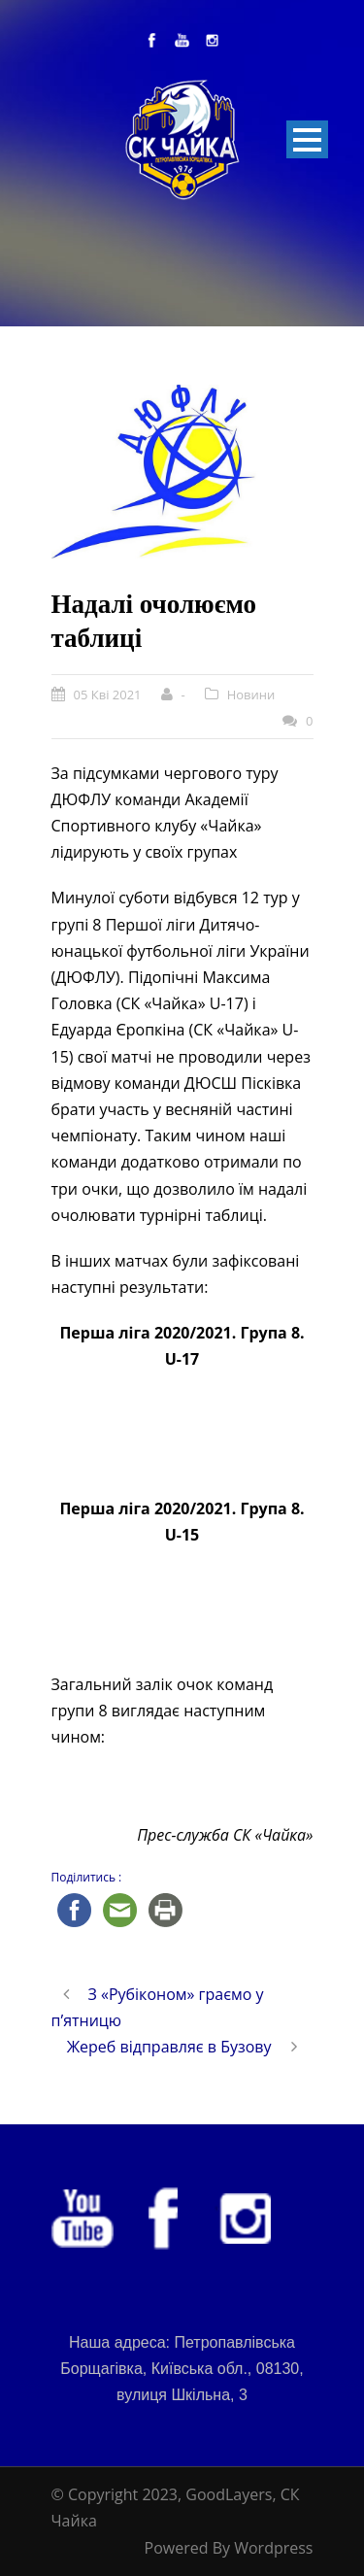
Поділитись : (86, 1877)
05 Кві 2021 (108, 694)
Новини (251, 694)
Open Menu (307, 139)
